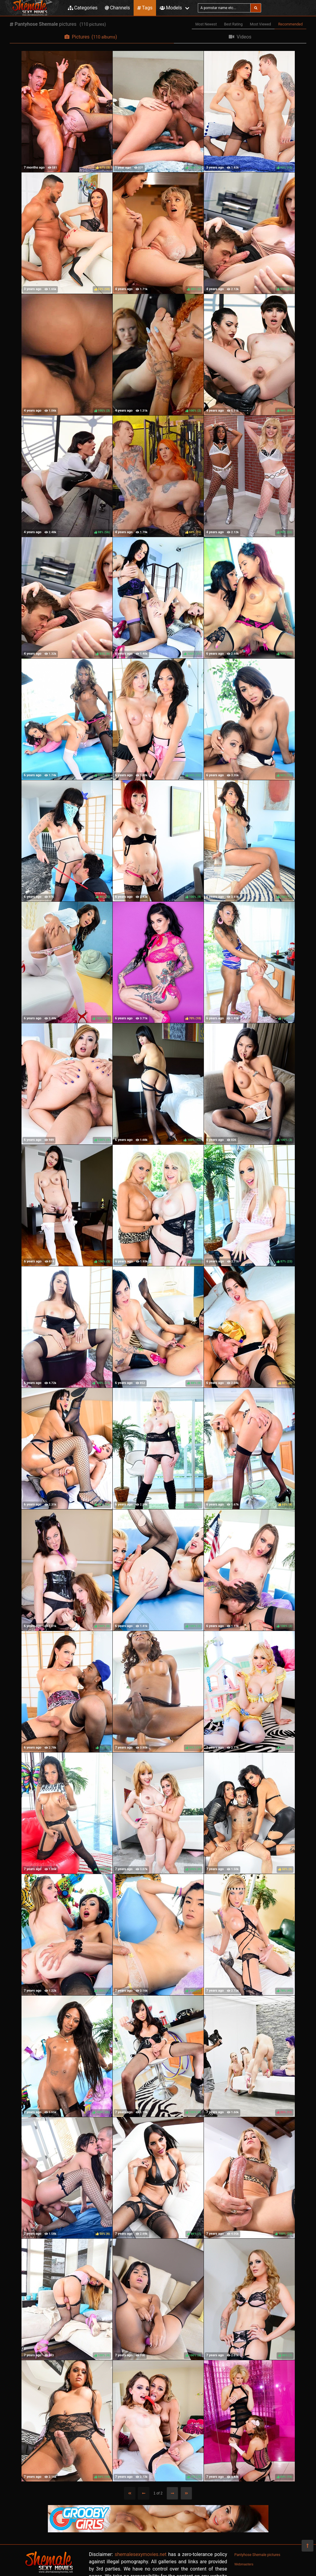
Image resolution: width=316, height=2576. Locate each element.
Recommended (290, 24)
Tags (144, 8)
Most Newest (206, 24)
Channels (117, 8)
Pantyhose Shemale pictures (258, 2555)
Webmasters (244, 2564)
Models (171, 8)
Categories (83, 8)
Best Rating (233, 24)
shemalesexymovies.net (140, 2554)
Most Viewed (260, 24)
